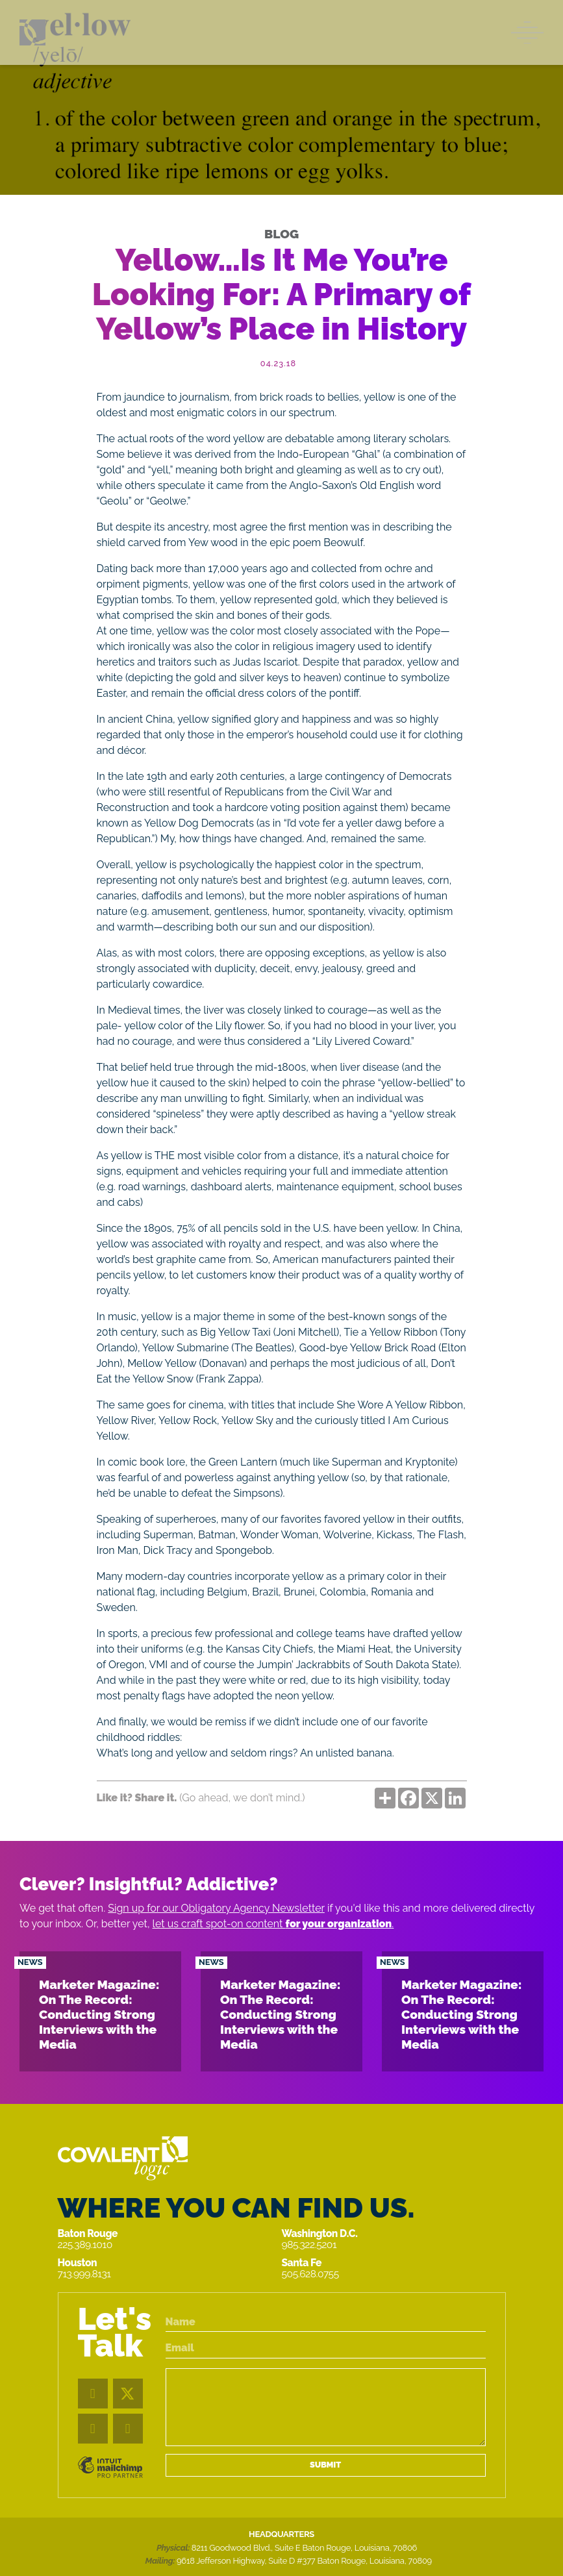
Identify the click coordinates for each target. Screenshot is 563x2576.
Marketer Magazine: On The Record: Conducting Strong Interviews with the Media (99, 2014)
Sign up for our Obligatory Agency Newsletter (216, 1908)
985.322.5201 (309, 2244)
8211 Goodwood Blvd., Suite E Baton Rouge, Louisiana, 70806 (304, 2548)
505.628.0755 (310, 2273)
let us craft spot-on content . (273, 1924)
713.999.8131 (84, 2273)
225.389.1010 (85, 2244)
